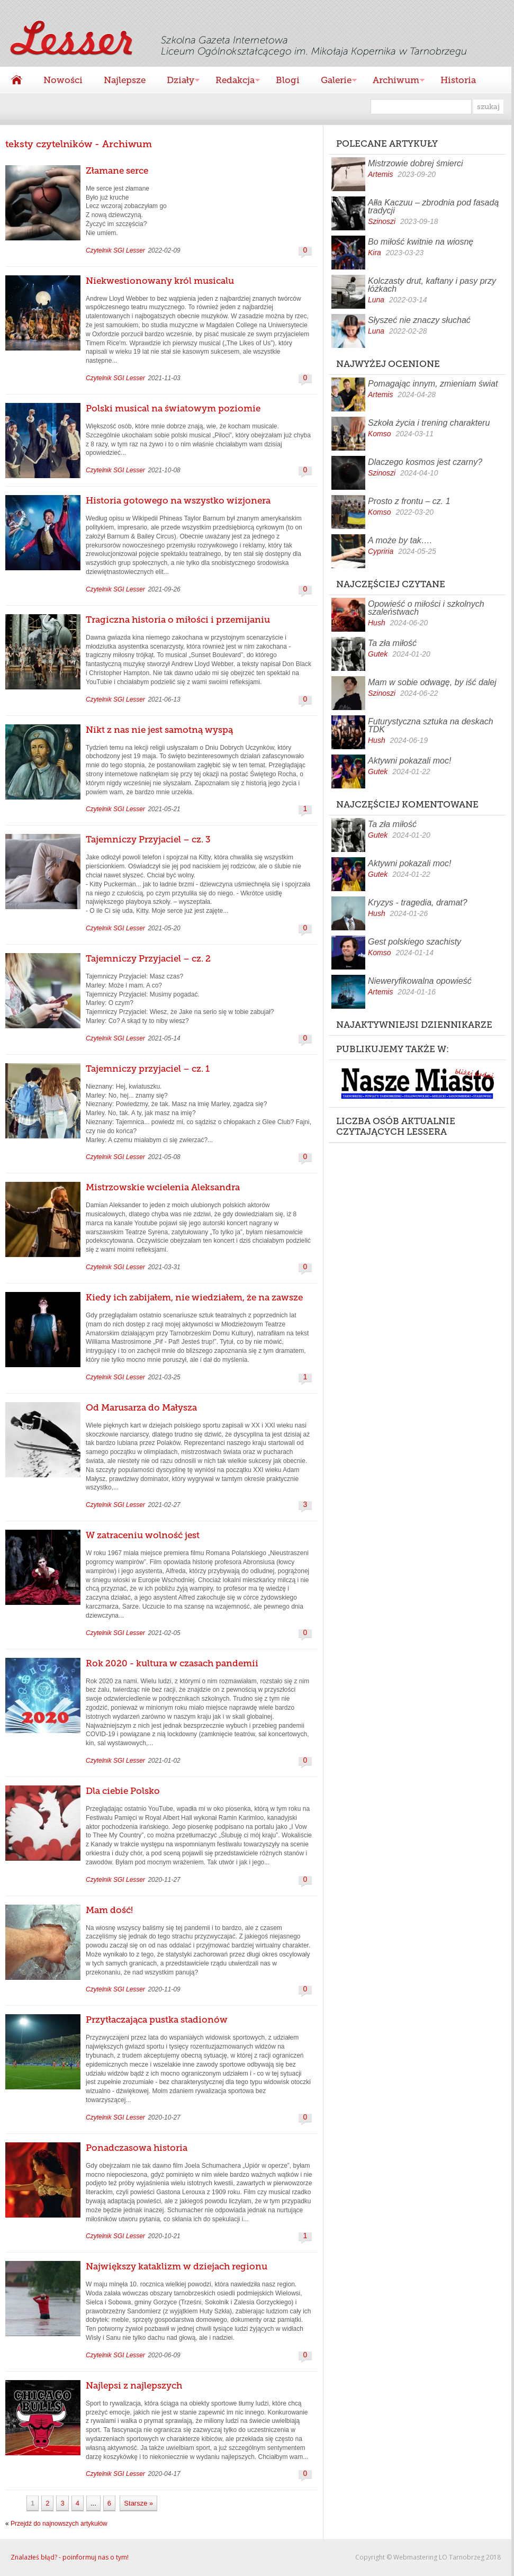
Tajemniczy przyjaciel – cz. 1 (148, 1068)
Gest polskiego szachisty (414, 941)
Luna (376, 299)
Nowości (63, 80)
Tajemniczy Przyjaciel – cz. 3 (148, 839)
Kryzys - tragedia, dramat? (417, 902)
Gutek (377, 654)
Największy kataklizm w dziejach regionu (176, 2266)
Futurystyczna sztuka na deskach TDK (430, 725)
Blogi (288, 80)
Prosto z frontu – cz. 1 (409, 501)
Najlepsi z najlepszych (134, 2385)
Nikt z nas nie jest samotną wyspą (159, 729)
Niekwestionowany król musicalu (160, 280)
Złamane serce (117, 170)
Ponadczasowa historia (136, 2147)
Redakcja (232, 81)
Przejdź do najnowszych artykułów (59, 2523)
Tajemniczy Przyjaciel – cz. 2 (148, 958)
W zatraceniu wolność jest (143, 1535)
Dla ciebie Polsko (123, 1790)
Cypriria (380, 551)
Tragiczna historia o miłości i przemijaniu (178, 619)
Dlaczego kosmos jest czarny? (425, 461)
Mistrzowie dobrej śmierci (415, 163)
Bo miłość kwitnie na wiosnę (420, 241)
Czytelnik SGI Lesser (115, 250)
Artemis (380, 174)
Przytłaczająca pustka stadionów (157, 2019)
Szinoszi (381, 221)
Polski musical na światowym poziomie (173, 408)
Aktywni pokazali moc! (409, 760)
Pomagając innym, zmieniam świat (433, 383)
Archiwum (393, 81)
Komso (379, 433)
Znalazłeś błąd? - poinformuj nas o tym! (70, 2557)
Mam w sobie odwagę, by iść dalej (432, 682)
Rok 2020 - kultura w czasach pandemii (172, 1663)
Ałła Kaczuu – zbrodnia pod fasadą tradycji (433, 206)
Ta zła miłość (392, 643)
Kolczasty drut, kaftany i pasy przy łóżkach (432, 284)
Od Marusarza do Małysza (141, 1407)
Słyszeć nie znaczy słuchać (419, 320)
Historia (458, 80)
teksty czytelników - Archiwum (78, 144)
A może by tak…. (400, 540)
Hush (376, 622)
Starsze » (138, 2503)
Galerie (333, 81)
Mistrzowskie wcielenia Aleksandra (163, 1187)
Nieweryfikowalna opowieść (420, 980)
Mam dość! (109, 1910)
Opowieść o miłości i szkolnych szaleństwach (426, 607)
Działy (178, 81)
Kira (374, 252)
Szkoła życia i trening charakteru (429, 422)
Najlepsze (125, 80)
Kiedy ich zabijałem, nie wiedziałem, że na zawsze (194, 1297)
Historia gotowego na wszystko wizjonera (178, 500)
